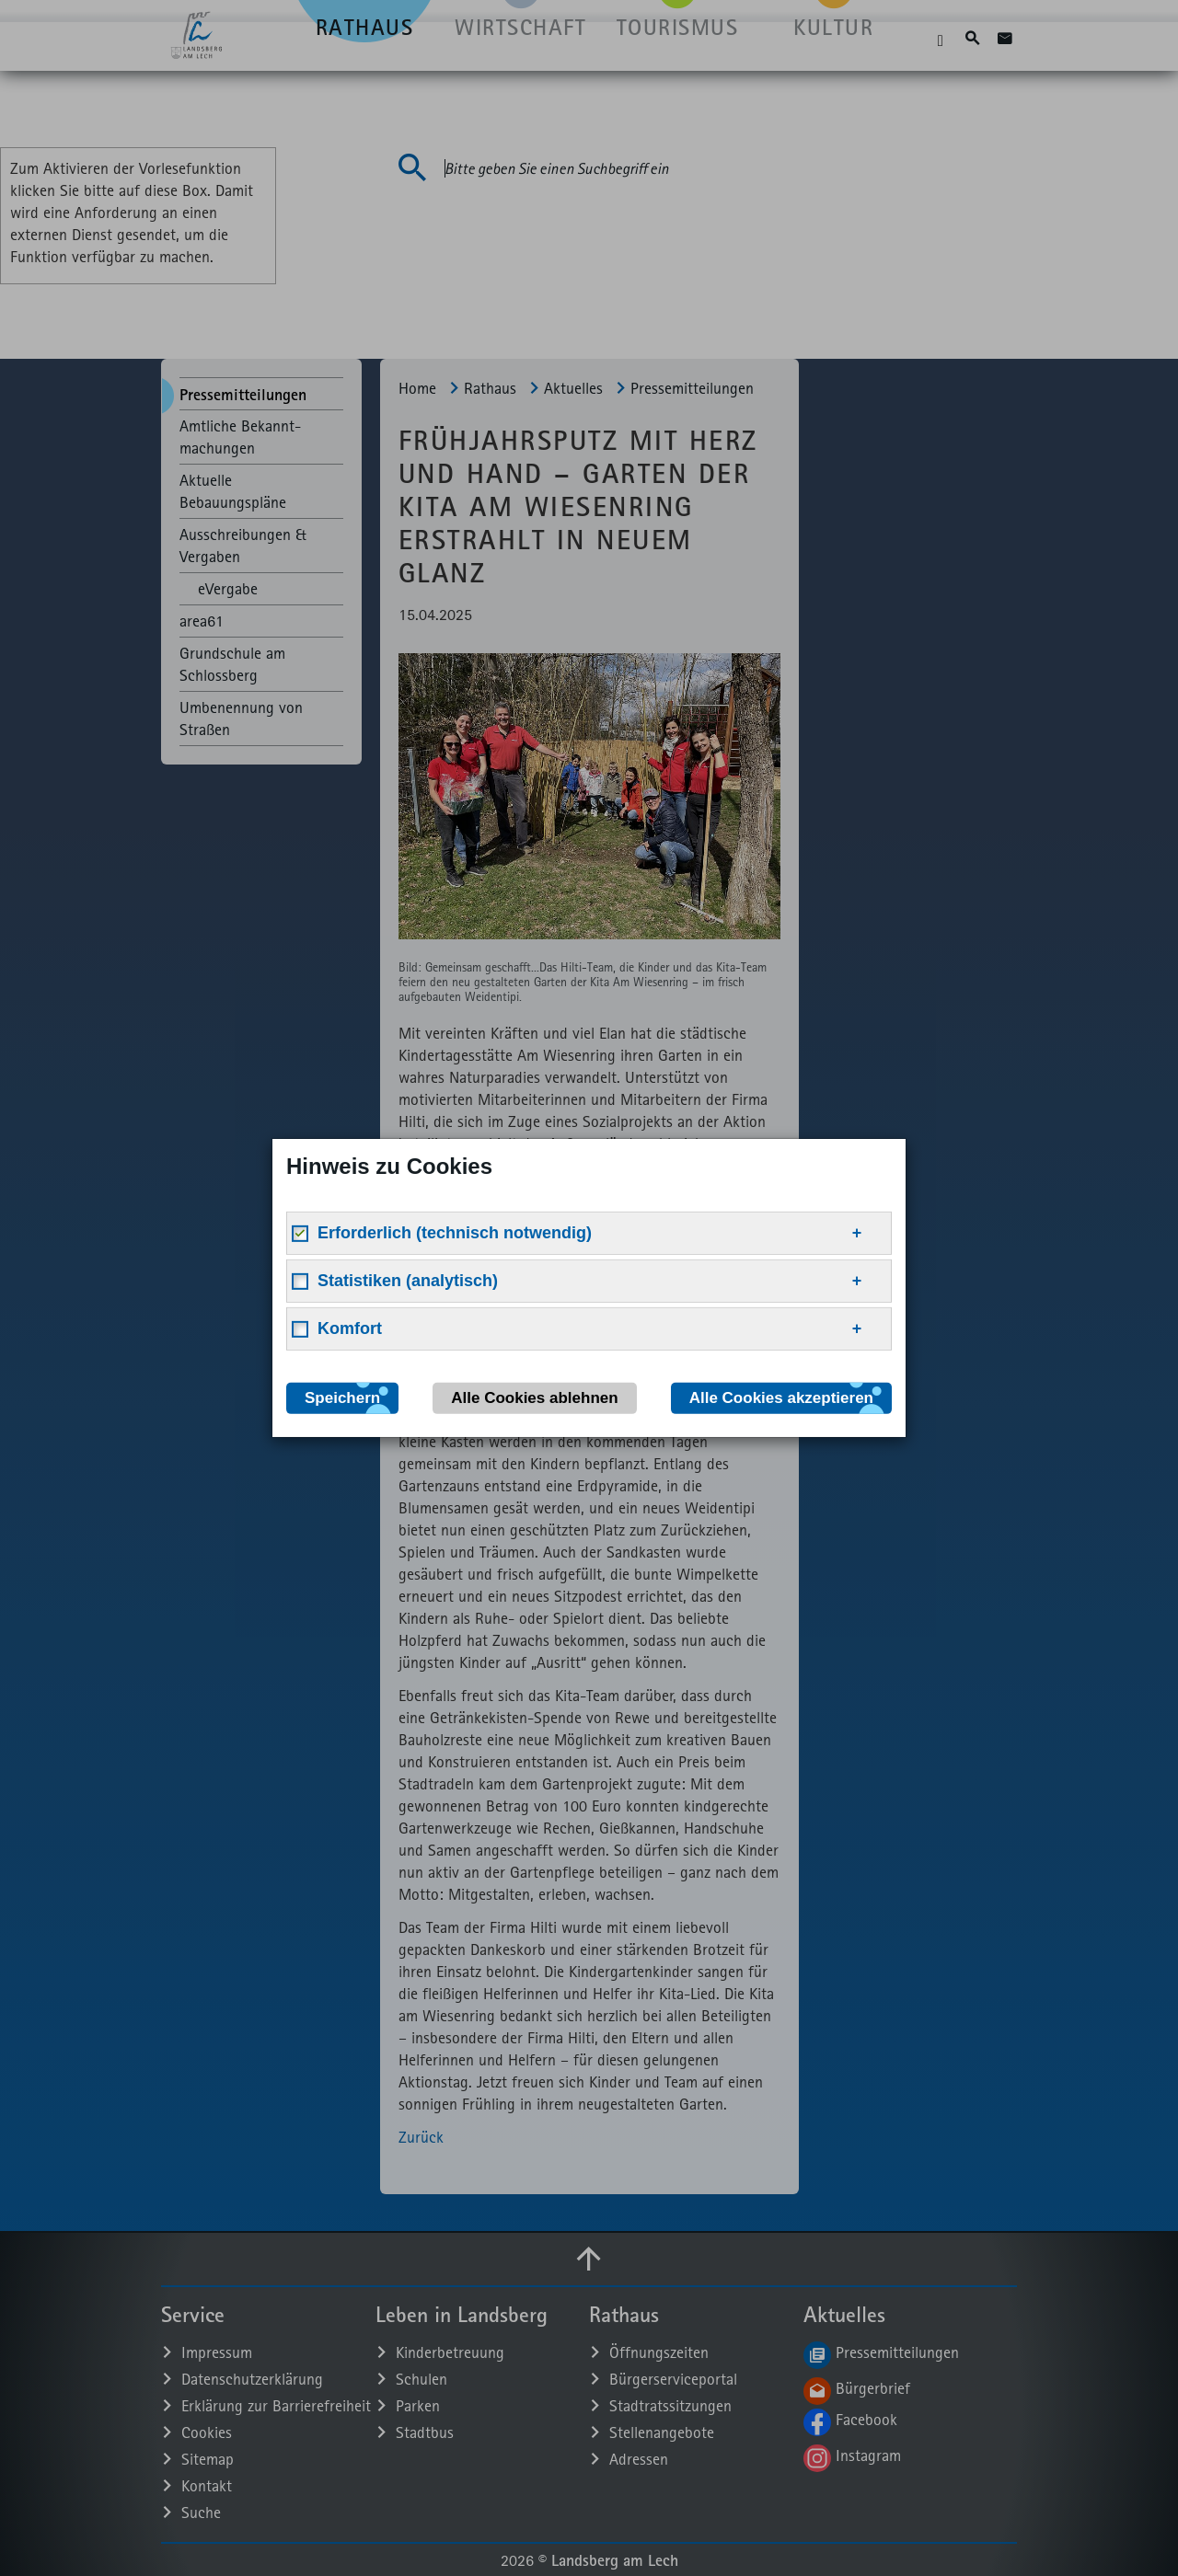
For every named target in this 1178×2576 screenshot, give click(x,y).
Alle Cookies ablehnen (534, 1398)
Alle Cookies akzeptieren (781, 1398)
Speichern (342, 1398)
